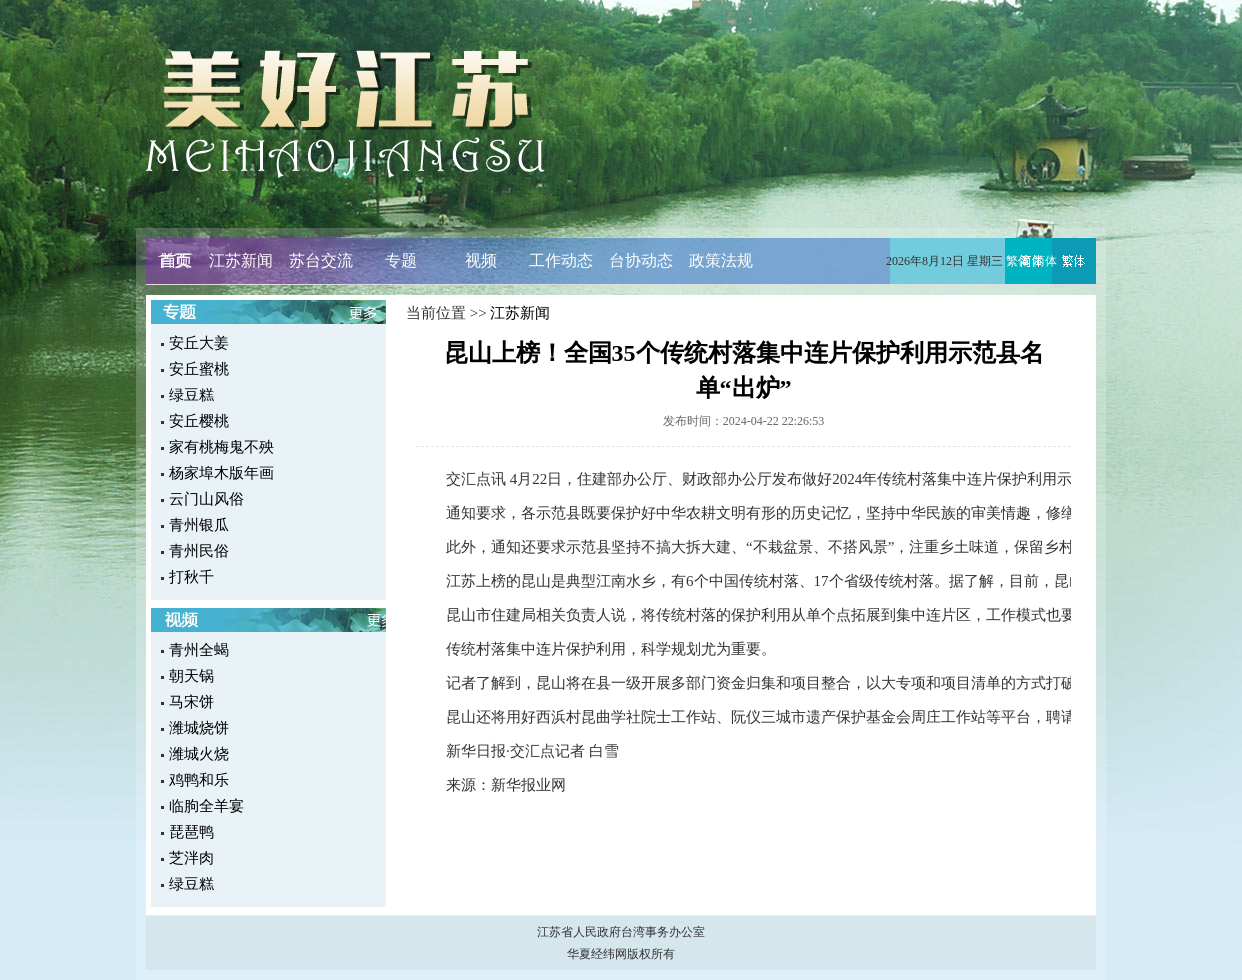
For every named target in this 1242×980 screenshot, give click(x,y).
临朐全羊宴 (206, 806)
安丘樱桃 (199, 421)
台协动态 (641, 260)
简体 (1045, 261)
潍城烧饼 (199, 728)
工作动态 (561, 260)
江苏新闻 (241, 260)
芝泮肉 (191, 858)
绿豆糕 (191, 395)
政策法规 (721, 260)
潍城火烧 (199, 754)
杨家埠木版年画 (221, 473)
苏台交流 (321, 260)
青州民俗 (199, 551)
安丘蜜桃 (199, 369)
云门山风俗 (206, 499)
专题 (401, 260)
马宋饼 (191, 702)
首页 (174, 260)
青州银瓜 (199, 525)
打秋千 (191, 577)
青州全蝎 (199, 650)
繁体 (1018, 261)
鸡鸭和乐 (199, 780)
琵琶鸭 (191, 832)
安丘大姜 (199, 343)
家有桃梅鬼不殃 (221, 447)
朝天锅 (191, 676)
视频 (481, 260)
